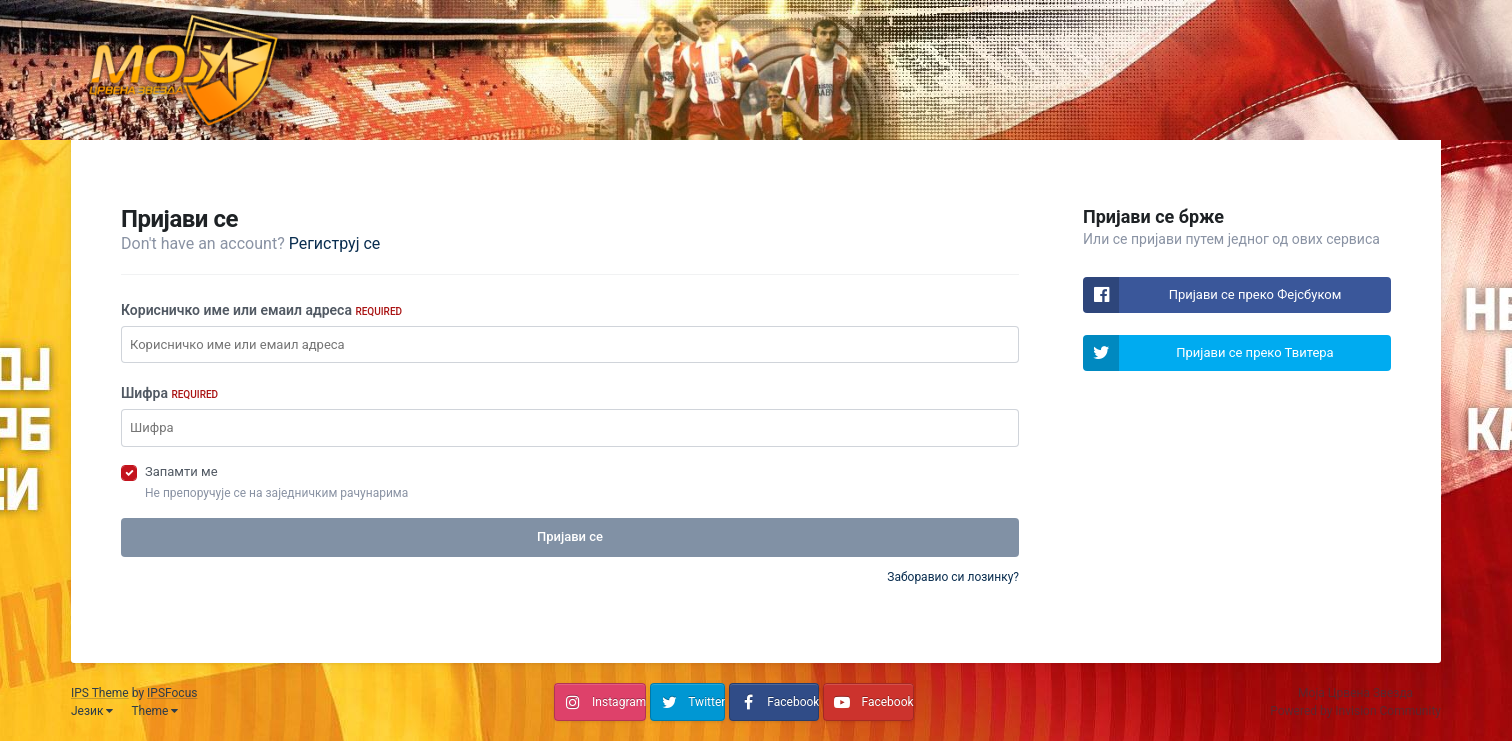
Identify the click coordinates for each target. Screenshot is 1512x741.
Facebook (793, 702)
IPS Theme (100, 693)
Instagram (619, 702)
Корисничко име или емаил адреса (261, 310)
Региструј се (335, 243)
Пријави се (570, 536)
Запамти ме (181, 471)
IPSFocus (172, 693)
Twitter (706, 702)
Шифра (169, 393)
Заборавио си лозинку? (953, 577)
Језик (92, 711)
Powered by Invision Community (1355, 711)
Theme (154, 711)
